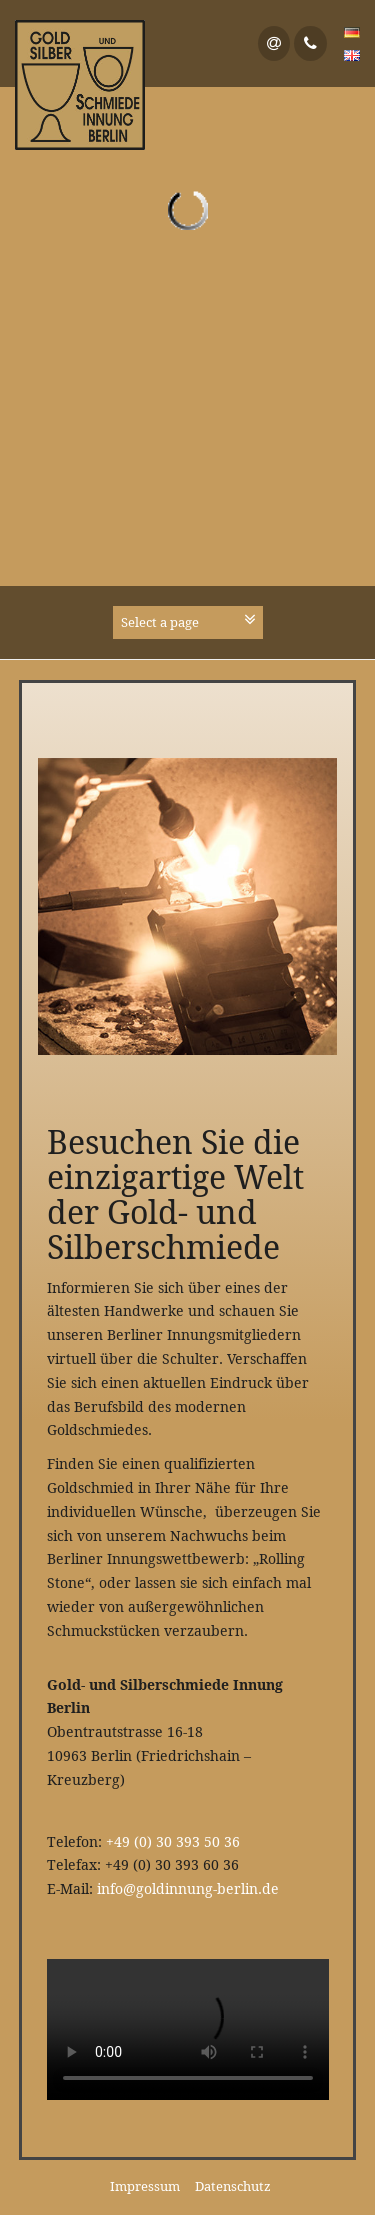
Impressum (145, 2186)
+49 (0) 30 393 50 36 (173, 1841)
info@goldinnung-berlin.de (188, 1888)
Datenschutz (233, 2186)
